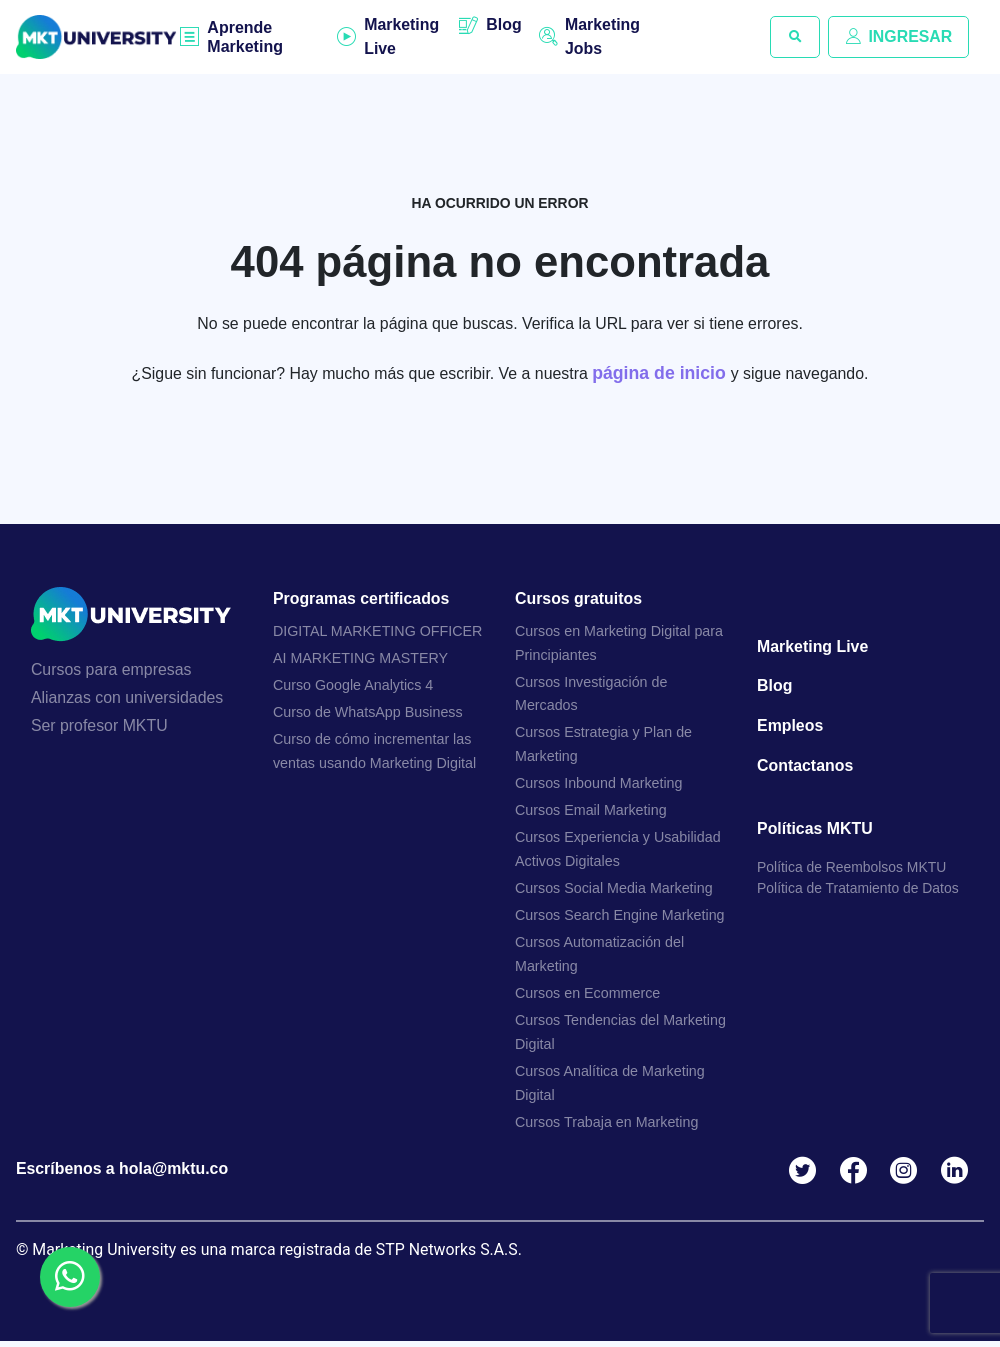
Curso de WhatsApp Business (368, 714)
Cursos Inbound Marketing (599, 786)
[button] (794, 37)
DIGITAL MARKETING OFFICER (378, 632)
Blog (504, 24)
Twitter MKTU (805, 1175)
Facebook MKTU (856, 1175)
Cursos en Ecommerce (588, 997)
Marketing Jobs (603, 36)
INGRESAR (898, 36)
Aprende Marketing (246, 37)
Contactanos (805, 767)
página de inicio (662, 373)
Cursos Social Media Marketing (614, 891)
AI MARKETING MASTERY (361, 659)
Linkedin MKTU (958, 1175)
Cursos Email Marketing (591, 813)
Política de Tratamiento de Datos (858, 891)
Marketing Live (402, 36)
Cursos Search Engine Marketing (620, 918)
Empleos (790, 727)
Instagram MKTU (907, 1175)
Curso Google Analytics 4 (354, 686)
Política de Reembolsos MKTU (852, 870)
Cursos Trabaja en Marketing (607, 1126)
